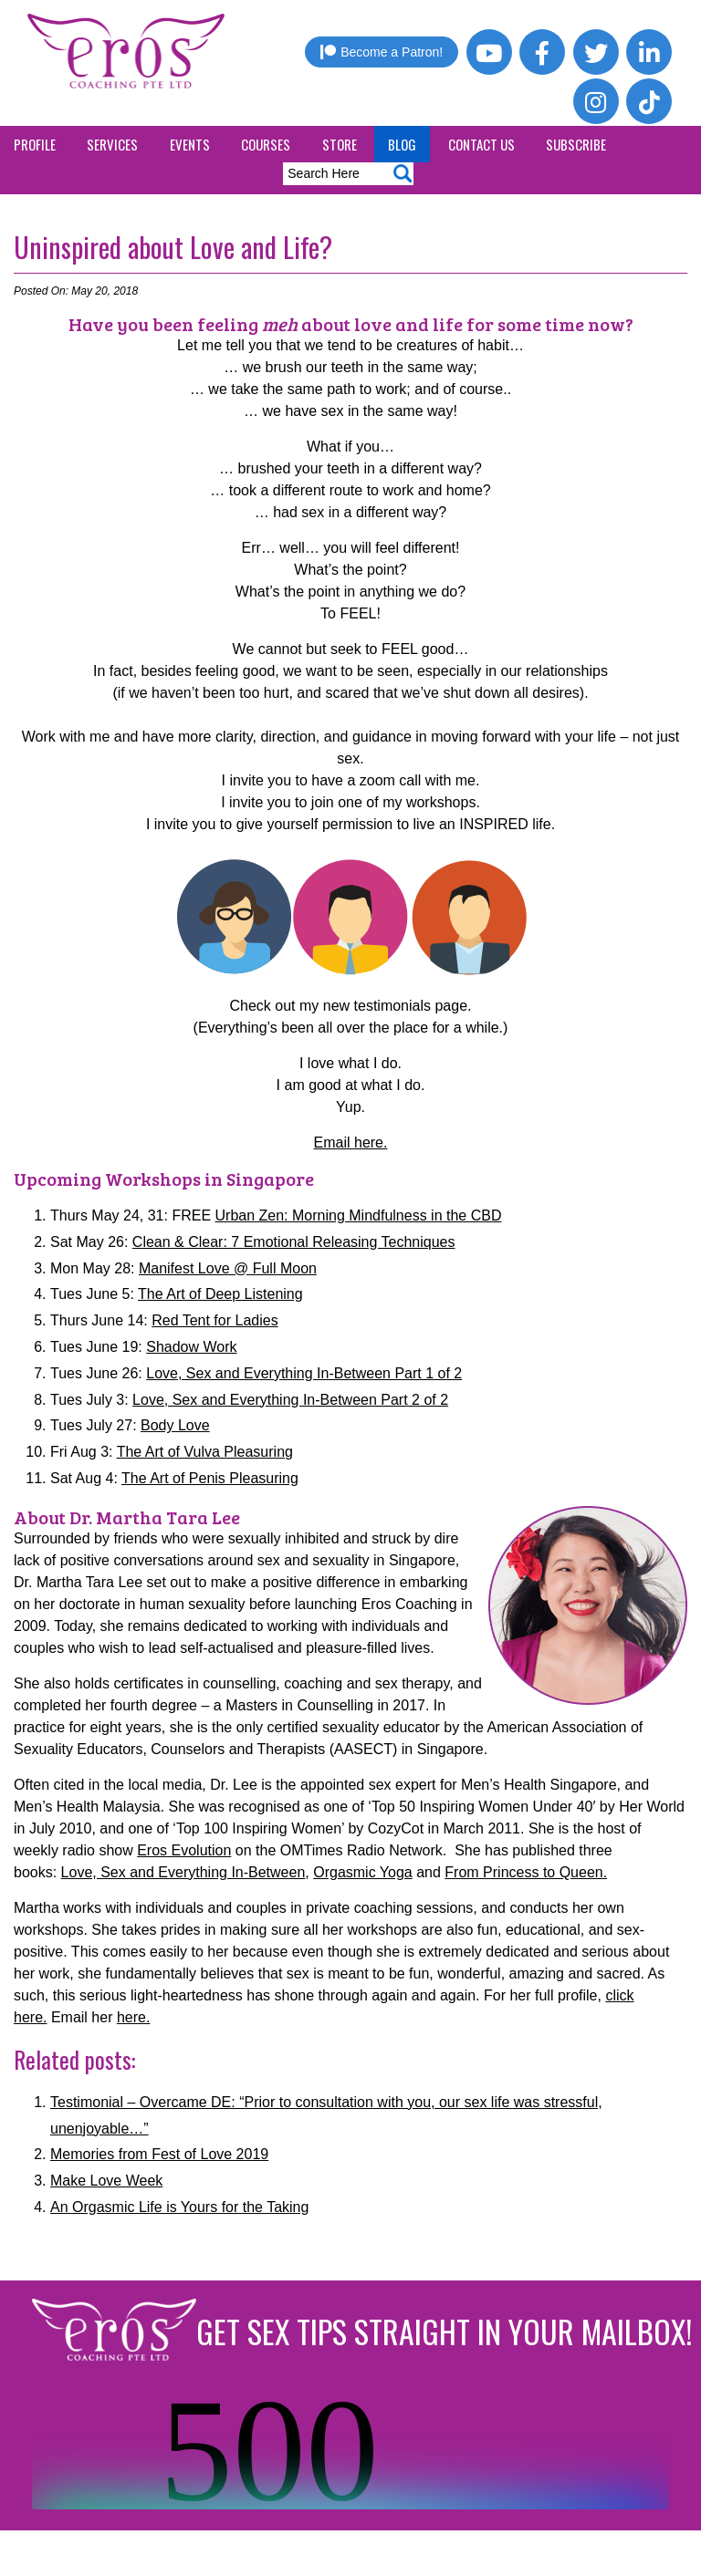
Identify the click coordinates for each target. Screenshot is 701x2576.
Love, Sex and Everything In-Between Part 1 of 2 (304, 1373)
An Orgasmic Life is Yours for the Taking (179, 2207)
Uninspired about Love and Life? (173, 246)
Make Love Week (106, 2180)
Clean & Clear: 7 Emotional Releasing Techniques (293, 1242)
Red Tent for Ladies (214, 1320)
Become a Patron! (381, 52)
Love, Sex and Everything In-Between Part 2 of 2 (290, 1399)
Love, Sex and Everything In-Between (183, 1872)
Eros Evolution (184, 1850)
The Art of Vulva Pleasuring (205, 1451)
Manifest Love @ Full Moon (228, 1268)
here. (133, 2017)
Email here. (351, 1142)
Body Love (175, 1425)
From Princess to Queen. (526, 1872)
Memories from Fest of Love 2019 (159, 2154)
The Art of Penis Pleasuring (209, 1478)
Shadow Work (191, 1347)
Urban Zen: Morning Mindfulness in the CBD (358, 1215)
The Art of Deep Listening (220, 1294)
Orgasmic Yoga (363, 1872)
